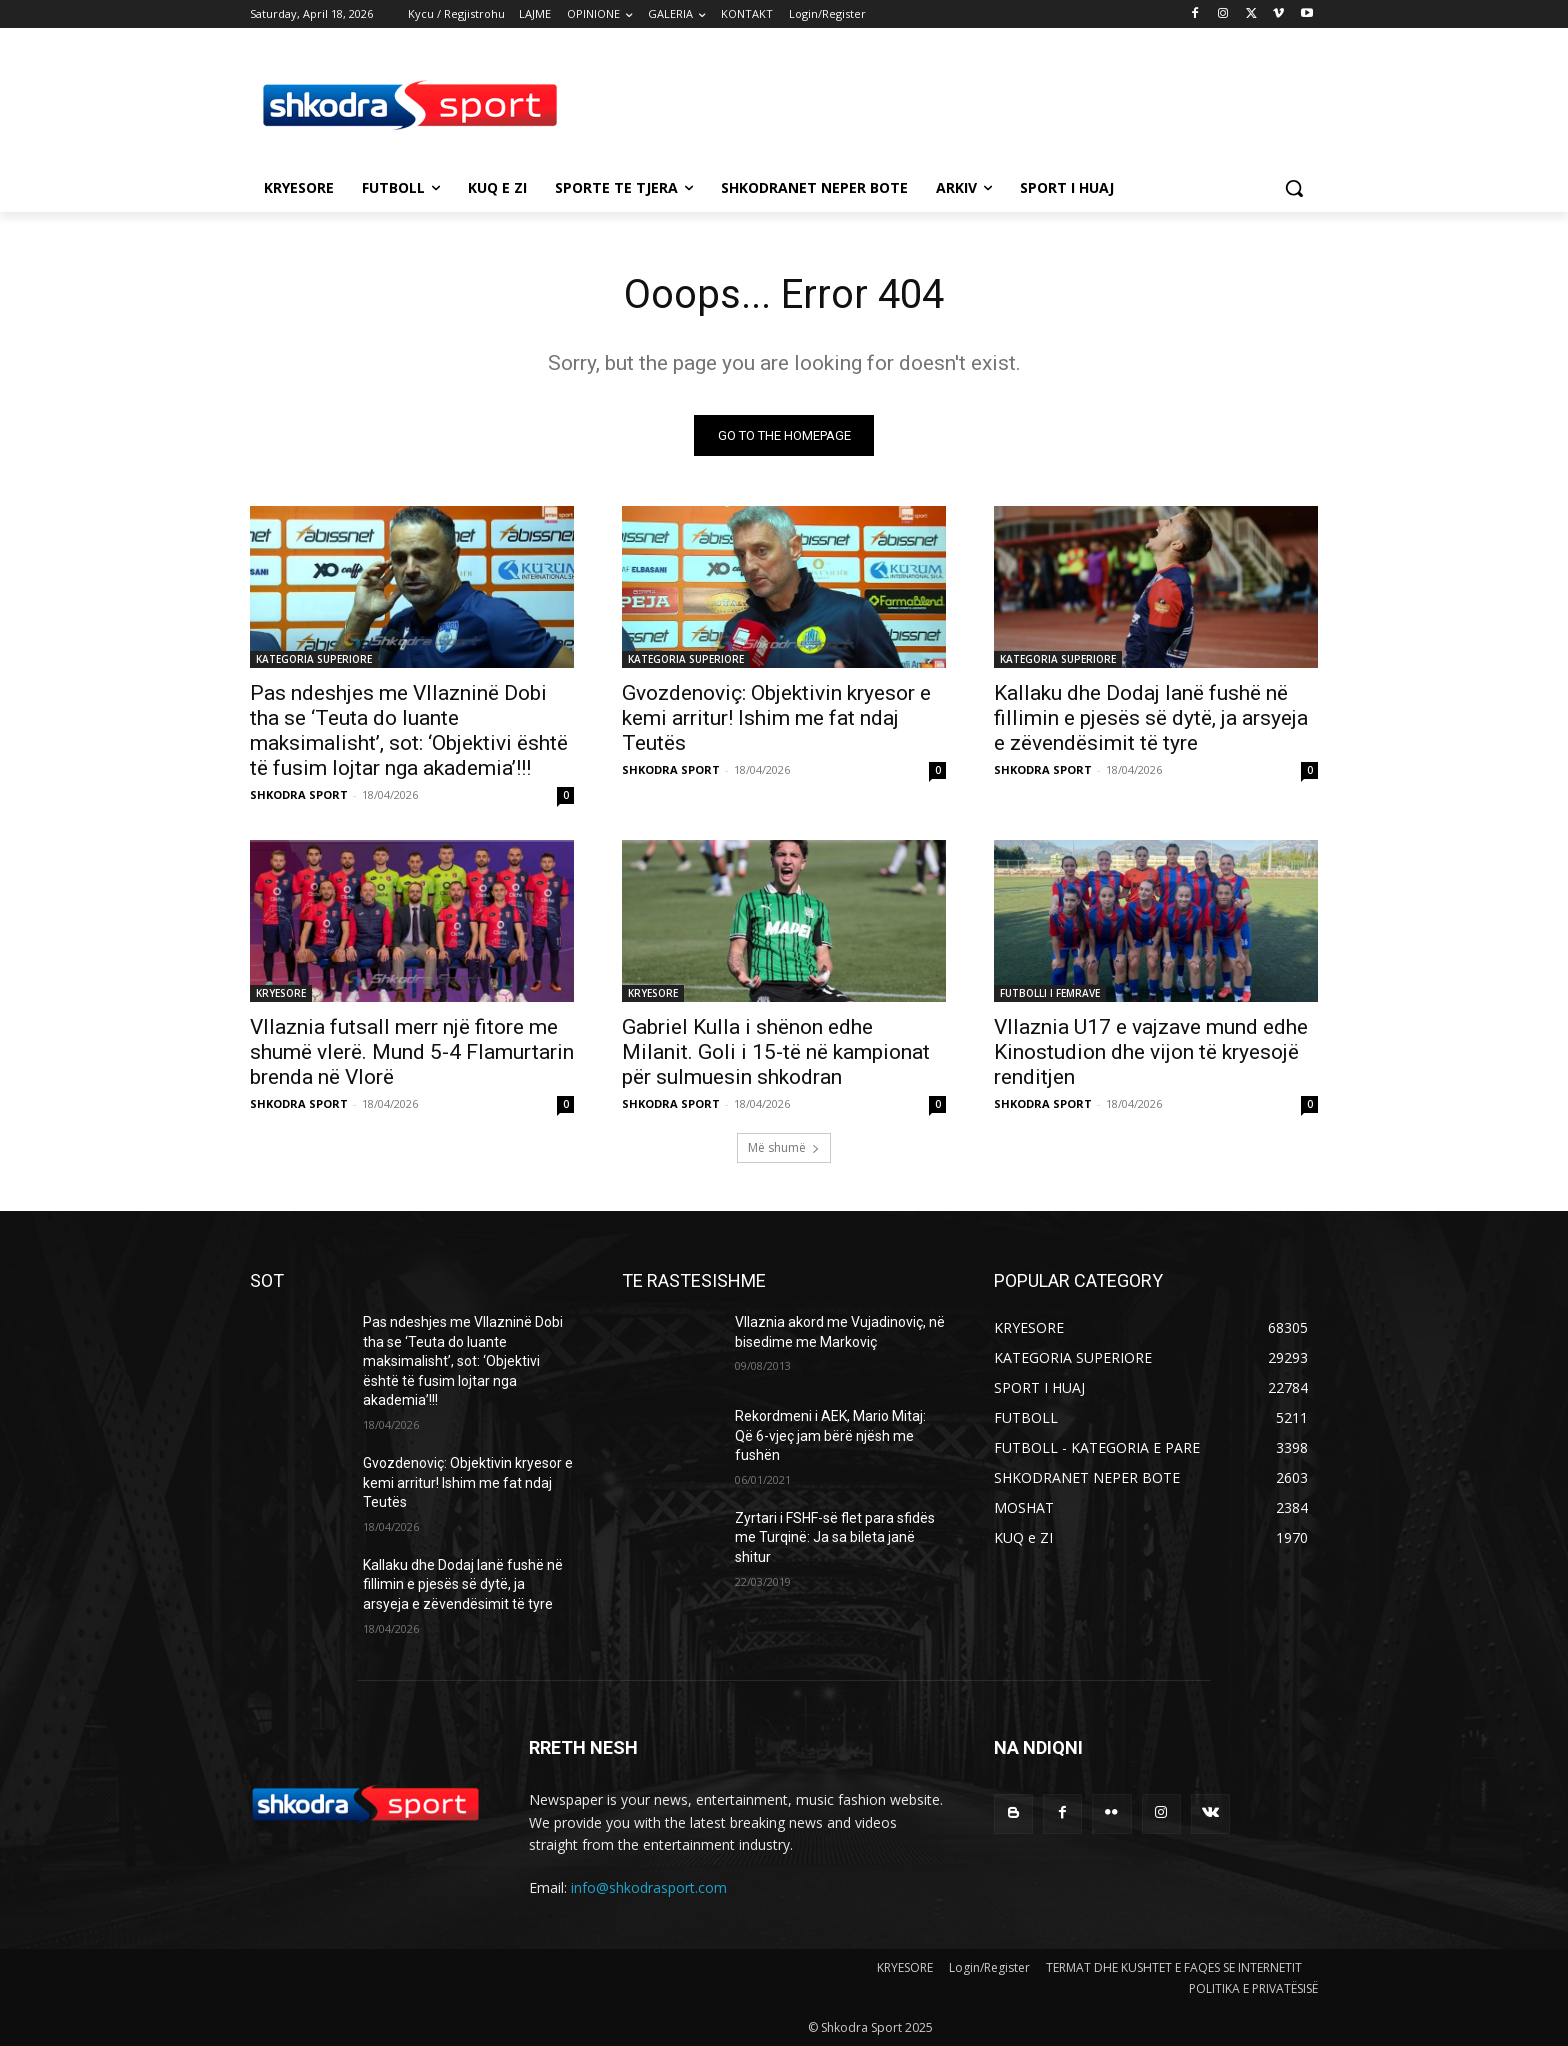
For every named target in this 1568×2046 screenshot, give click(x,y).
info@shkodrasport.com (649, 1887)
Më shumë (784, 1147)
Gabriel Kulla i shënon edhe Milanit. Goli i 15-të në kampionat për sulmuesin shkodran (776, 1052)
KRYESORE (281, 993)
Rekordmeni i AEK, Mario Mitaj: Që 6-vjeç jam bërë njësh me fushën (830, 1435)
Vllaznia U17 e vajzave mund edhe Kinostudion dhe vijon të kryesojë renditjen (1151, 1052)
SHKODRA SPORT (299, 794)
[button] (1294, 188)
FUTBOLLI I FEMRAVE (1050, 993)
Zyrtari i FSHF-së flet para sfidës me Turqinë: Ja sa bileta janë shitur (835, 1537)
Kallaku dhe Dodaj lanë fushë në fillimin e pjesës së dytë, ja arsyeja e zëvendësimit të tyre (1151, 718)
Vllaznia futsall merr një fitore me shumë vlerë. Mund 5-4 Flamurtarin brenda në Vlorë (412, 1052)
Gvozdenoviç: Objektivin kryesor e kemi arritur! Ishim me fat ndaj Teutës (776, 718)
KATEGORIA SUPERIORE (314, 659)
